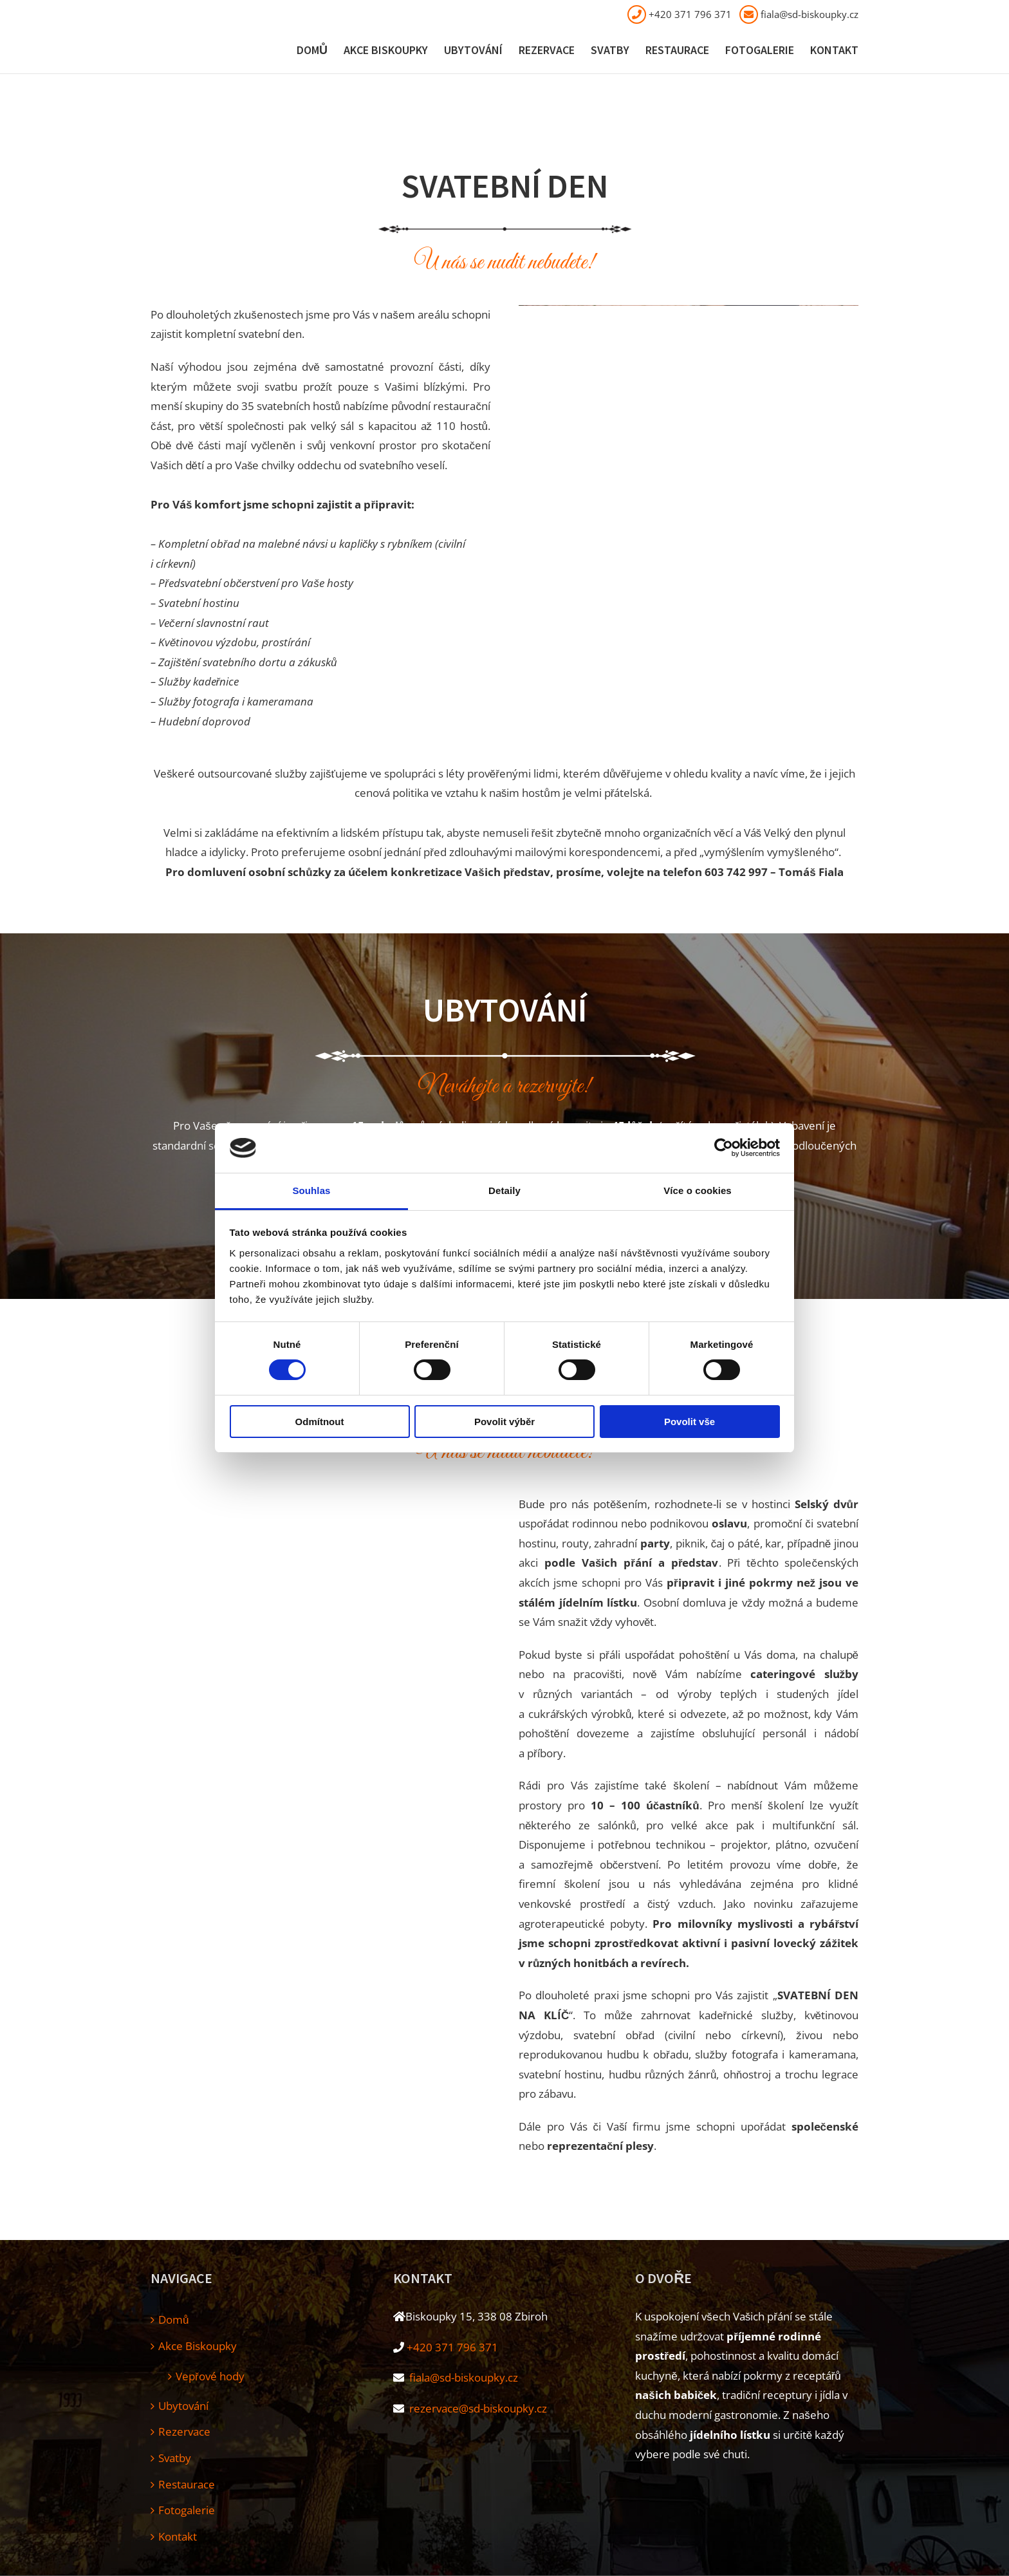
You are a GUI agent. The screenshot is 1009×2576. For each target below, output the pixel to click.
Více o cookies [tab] (697, 1190)
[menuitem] (320, 50)
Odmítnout (319, 1421)
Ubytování (183, 2405)
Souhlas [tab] (311, 1190)
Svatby (174, 2457)
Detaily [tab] (504, 1190)
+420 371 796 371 (690, 14)
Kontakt (177, 2536)
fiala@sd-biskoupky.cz (809, 14)
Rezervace (184, 2431)
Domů (173, 2319)
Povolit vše (689, 1421)
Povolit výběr (504, 1421)
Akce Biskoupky (197, 2345)
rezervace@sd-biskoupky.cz (477, 2408)
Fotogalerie (186, 2510)
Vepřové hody (210, 2376)
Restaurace (186, 2484)
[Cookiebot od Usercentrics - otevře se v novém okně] (723, 1147)
